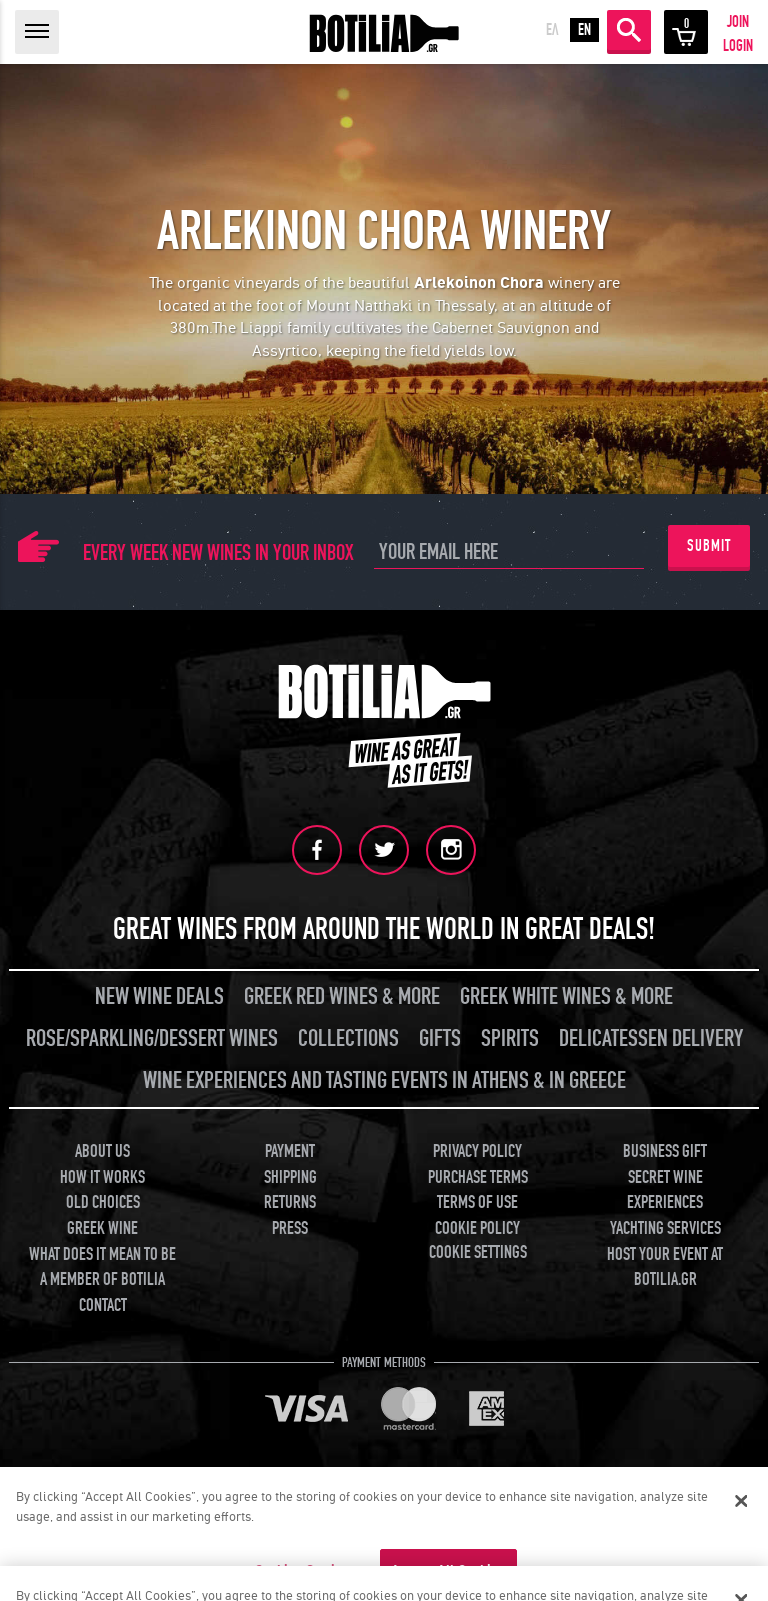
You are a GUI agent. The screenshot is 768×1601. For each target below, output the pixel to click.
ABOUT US (102, 1151)
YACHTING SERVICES (665, 1228)
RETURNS (290, 1202)
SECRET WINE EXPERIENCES (665, 1190)
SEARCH (629, 30)
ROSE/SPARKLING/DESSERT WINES (152, 1038)
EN (584, 30)
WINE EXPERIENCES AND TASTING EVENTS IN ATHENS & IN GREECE (384, 1080)
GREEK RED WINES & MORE (342, 996)
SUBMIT (709, 546)
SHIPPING (290, 1177)
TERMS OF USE (477, 1202)
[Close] (741, 1510)
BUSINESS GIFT (665, 1151)
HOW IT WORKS (102, 1177)
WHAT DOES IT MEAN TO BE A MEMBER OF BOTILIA (102, 1267)
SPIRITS (510, 1038)
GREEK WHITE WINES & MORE (566, 996)
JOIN (738, 22)
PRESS (290, 1228)
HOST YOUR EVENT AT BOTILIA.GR (665, 1267)
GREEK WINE (102, 1228)
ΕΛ (552, 30)
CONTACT (103, 1305)
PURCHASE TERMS (478, 1177)
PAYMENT (290, 1151)
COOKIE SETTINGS (478, 1252)
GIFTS (440, 1038)
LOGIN (738, 46)
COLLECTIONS (348, 1038)
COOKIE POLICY (477, 1228)
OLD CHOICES (103, 1202)
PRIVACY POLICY (477, 1151)
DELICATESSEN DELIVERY (651, 1038)
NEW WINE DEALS (159, 996)
